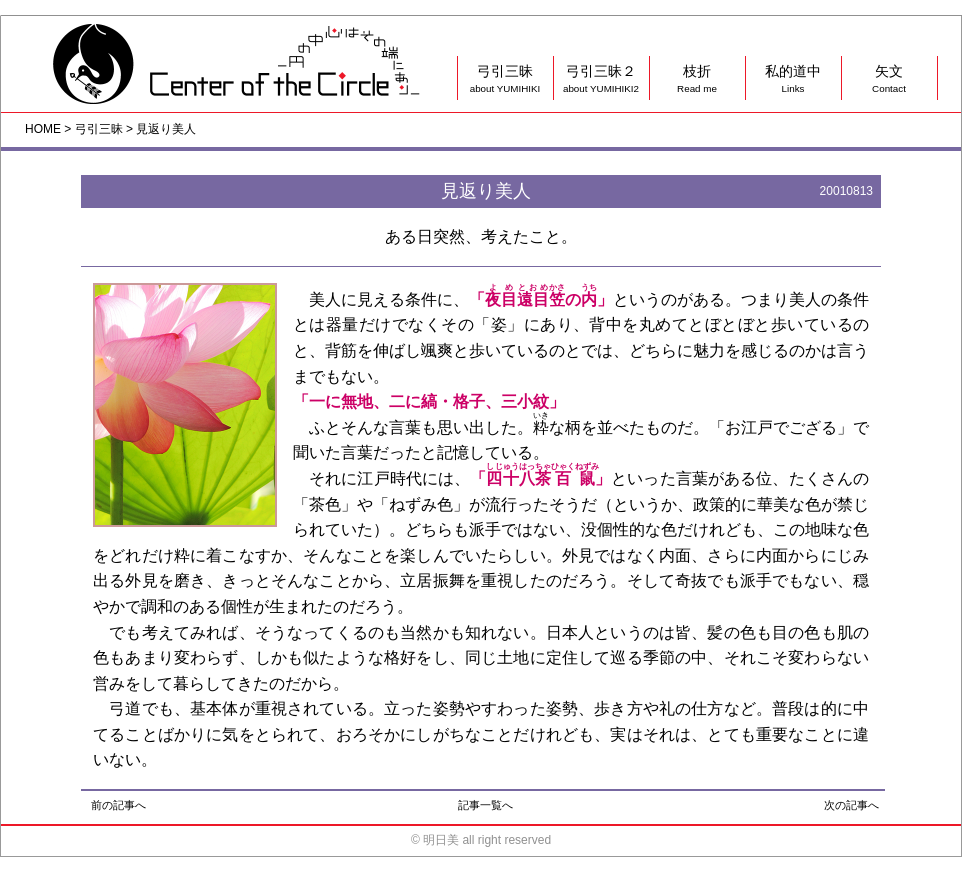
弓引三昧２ (601, 79)
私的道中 (793, 79)
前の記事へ (118, 805)
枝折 (697, 79)
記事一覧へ (485, 805)
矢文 (889, 79)
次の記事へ (851, 805)
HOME (43, 129)
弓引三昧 (505, 79)
